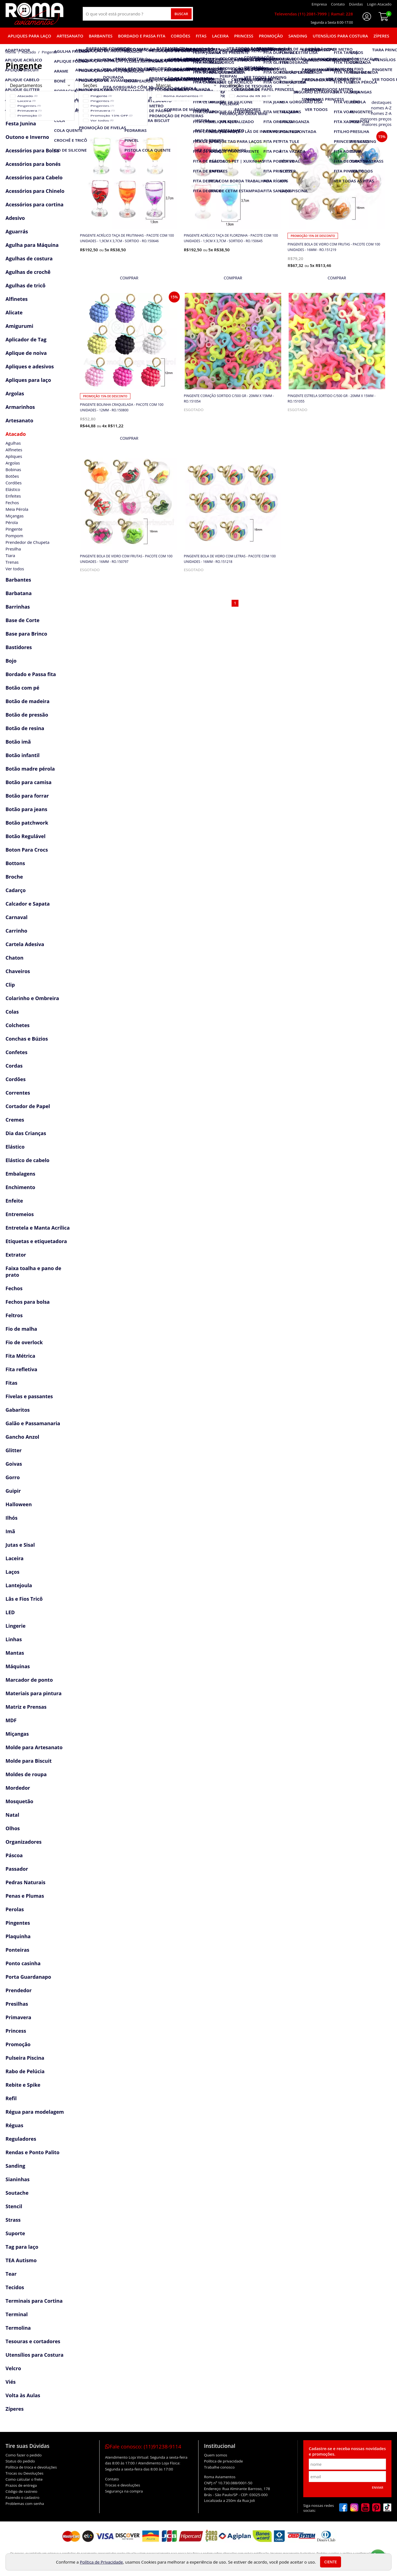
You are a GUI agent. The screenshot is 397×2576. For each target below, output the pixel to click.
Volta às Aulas (23, 2395)
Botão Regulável (25, 836)
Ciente (330, 2561)
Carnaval (17, 917)
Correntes (18, 1092)
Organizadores (24, 1841)
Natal (12, 1814)
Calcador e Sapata (28, 903)
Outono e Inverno (27, 137)
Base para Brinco (26, 633)
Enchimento (20, 1187)
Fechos (14, 1288)
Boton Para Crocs (27, 849)
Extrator (16, 1254)
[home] (34, 14)
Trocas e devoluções (122, 2485)
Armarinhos (20, 407)
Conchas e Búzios (27, 1038)
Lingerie (16, 1625)
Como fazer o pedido (24, 2455)
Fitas (201, 36)
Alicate (14, 312)
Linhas (14, 1639)
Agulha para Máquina (32, 245)
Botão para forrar (27, 795)
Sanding (297, 36)
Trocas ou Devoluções (24, 2473)
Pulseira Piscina (25, 2057)
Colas (12, 1011)
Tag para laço (22, 2246)
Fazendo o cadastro (22, 2497)
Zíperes (381, 36)
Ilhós (11, 1517)
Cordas (14, 1065)
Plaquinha (18, 1936)
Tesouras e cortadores (33, 2341)
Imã (10, 1531)
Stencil (14, 2206)
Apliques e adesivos (30, 366)
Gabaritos (18, 1409)
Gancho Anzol (22, 1436)
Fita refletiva (21, 1369)
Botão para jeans (26, 809)
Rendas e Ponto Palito (33, 2152)
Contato (112, 2479)
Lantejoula (19, 1585)
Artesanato (70, 36)
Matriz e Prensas (26, 1706)
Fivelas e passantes (29, 1396)
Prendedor (19, 1990)
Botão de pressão (27, 714)
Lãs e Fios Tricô (24, 1598)
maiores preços (376, 124)
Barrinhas (18, 606)
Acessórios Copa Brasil (33, 110)
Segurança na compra (124, 2491)
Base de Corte (22, 620)
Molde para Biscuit (29, 1760)
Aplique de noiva (26, 353)
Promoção (271, 36)
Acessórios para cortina (34, 204)
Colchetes (17, 1025)
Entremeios (20, 1214)
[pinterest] (376, 2508)
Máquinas (18, 1666)
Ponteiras (17, 1949)
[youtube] (365, 2508)
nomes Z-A (381, 113)
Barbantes (100, 36)
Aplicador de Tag (26, 339)
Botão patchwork (27, 822)
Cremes (15, 1119)
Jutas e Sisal (20, 1544)
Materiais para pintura (33, 1693)
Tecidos (15, 2287)
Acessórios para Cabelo (34, 177)
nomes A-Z (381, 107)
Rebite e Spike (23, 2084)
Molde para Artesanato (34, 1747)
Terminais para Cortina (34, 2300)
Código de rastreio (21, 2491)
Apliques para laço (29, 36)
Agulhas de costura (29, 258)
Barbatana (19, 593)
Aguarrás (17, 231)
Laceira (220, 36)
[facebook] (343, 2508)
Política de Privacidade (101, 2562)
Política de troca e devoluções (31, 2467)
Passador (17, 1868)
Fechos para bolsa (28, 1301)
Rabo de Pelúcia (25, 2071)
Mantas (15, 1652)
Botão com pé (22, 687)
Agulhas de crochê (28, 272)
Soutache (17, 2192)
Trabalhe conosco (219, 2467)
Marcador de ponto (29, 1679)
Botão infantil (23, 755)
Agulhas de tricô (25, 285)
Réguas (14, 2125)
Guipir (13, 1490)
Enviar (377, 2487)
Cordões (180, 36)
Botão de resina (25, 728)
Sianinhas (17, 2179)
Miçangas (17, 1733)
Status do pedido (20, 2461)
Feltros (14, 1315)
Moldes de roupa (26, 1774)
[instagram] (354, 2508)
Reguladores (21, 2138)
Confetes (16, 1052)
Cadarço (16, 890)
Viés (11, 2381)
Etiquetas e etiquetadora (36, 1241)
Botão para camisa (29, 782)
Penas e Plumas (25, 1895)
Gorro (13, 1477)
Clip (10, 984)
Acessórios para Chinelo (35, 191)
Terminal (17, 2314)
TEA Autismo (21, 2260)
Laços (12, 1571)
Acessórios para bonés (33, 164)
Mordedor (18, 1787)
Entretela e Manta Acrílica (38, 1227)
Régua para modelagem (35, 2111)
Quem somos (215, 2455)
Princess (243, 36)
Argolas (15, 393)
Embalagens (20, 1173)
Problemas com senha (25, 2503)
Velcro (13, 2368)
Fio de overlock (24, 1342)
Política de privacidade (223, 2461)
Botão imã (18, 741)
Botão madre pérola (30, 768)
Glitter (14, 1450)
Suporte (15, 2233)
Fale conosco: (143, 2446)
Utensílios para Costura (340, 36)
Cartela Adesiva (25, 944)
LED (10, 1612)
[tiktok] (387, 2508)
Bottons (15, 863)
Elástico (15, 1146)
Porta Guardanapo (28, 1976)
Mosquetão (19, 1801)
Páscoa (14, 1855)
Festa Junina (21, 123)
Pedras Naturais (25, 1882)
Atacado (16, 434)
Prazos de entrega (21, 2485)
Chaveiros (18, 971)
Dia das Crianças (26, 1133)
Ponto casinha (23, 1963)
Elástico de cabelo (27, 1160)
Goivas (14, 1463)
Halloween (19, 1504)
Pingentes (18, 1922)
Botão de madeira (28, 701)
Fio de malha (21, 1328)
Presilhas (17, 2003)
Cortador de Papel (28, 1106)
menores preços (375, 118)
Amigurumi (19, 326)
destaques (381, 102)
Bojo (11, 660)
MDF (11, 1720)
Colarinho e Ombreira (32, 998)
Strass (13, 2219)
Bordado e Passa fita (141, 36)
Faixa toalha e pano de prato (33, 1271)
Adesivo (15, 218)
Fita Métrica (20, 1355)
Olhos (13, 1828)
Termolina (18, 2327)
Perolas (15, 1909)
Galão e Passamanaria (33, 1423)
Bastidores (19, 647)
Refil (11, 2098)
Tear (11, 2273)
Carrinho (16, 930)
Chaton (14, 957)
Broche (14, 876)
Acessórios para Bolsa (32, 150)
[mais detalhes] (129, 278)
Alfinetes (17, 299)
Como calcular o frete (24, 2479)
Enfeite (14, 1200)
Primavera (18, 2017)
